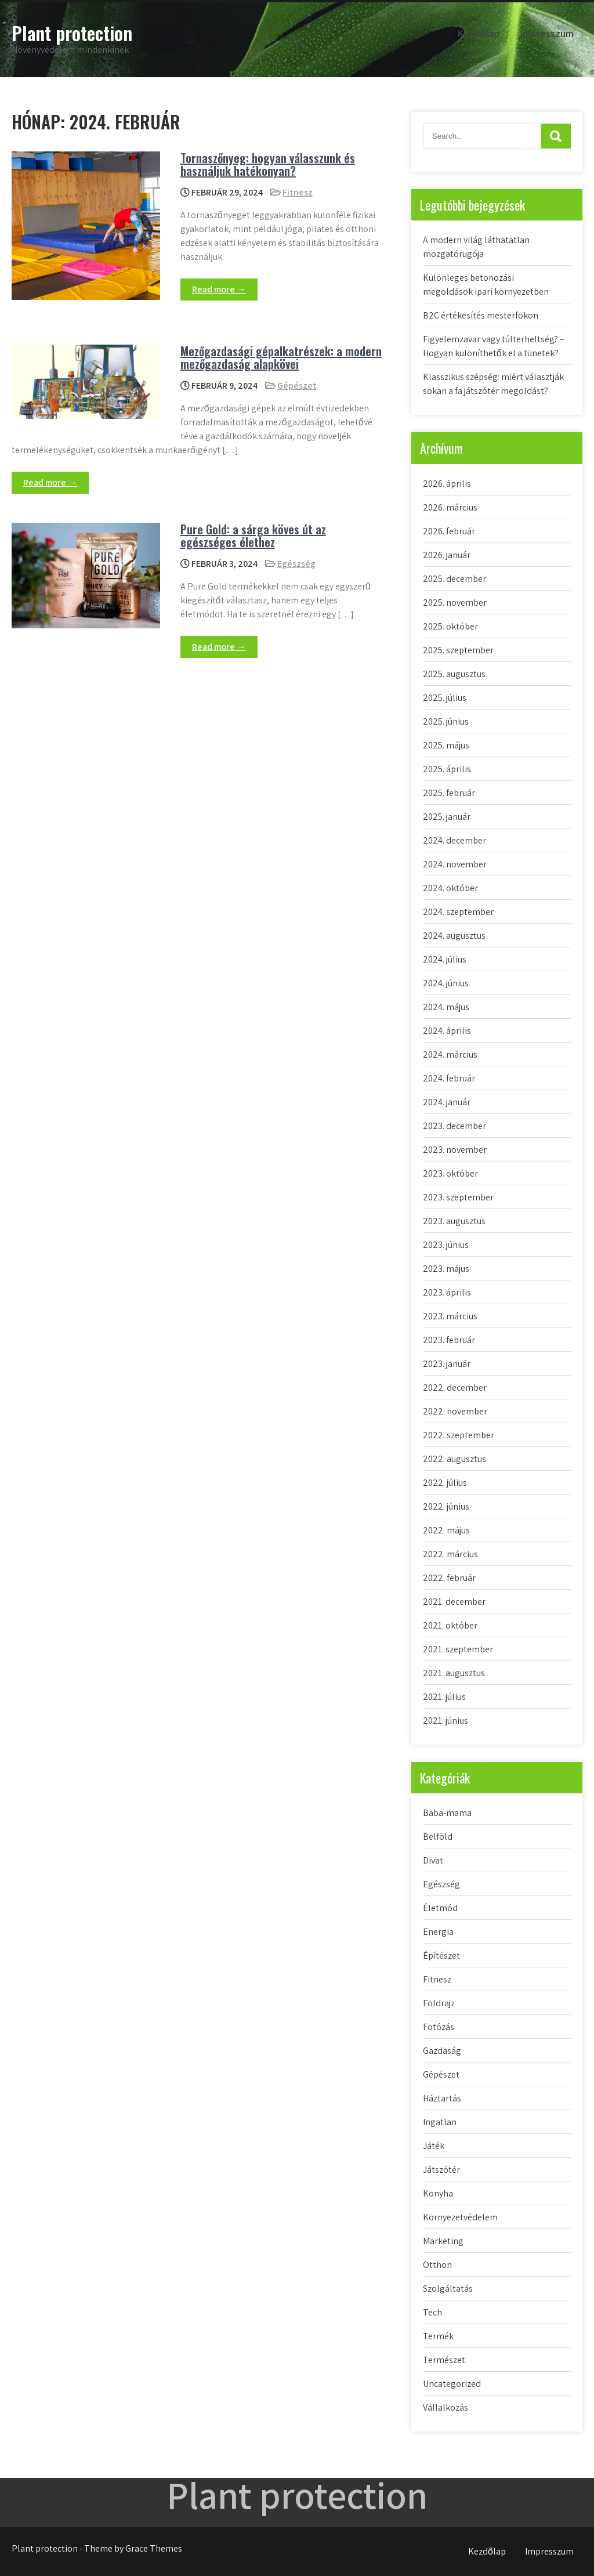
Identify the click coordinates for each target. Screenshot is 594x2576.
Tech (432, 2312)
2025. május (446, 745)
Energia (438, 1932)
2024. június (446, 983)
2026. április (447, 483)
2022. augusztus (454, 1459)
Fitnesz (297, 192)
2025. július (444, 698)
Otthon (437, 2265)
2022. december (455, 1387)
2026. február (449, 531)
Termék (438, 2336)
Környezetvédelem (460, 2217)
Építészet (441, 1955)
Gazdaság (442, 2051)
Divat (433, 1860)
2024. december (454, 840)
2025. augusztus (454, 674)
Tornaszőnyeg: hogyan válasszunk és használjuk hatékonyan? (267, 164)
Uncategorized (452, 2384)
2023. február (449, 1340)
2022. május (446, 1530)
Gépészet (297, 385)
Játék (433, 2146)
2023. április (447, 1292)
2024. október (450, 888)
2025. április (447, 769)
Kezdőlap (478, 33)
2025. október (450, 626)
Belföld (437, 1836)
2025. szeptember (458, 650)
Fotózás (438, 2027)
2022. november (455, 1411)
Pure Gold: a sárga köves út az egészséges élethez (253, 535)
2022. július (445, 1483)
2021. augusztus (454, 1673)
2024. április (447, 1031)
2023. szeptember (458, 1197)
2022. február (449, 1578)
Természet (444, 2360)
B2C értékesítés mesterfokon (480, 315)
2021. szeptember (458, 1649)
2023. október (450, 1173)
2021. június (445, 1720)
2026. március (450, 507)
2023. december (454, 1126)
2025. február (449, 793)
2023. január (446, 1364)
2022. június (446, 1506)
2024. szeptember (458, 912)
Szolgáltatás (448, 2288)
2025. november (455, 602)
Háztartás (442, 2098)
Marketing (443, 2241)
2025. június (446, 721)
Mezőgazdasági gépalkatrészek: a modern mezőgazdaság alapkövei (281, 357)
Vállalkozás (445, 2407)
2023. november (455, 1150)
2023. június (446, 1245)
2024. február (449, 1078)
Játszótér (441, 2169)
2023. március (450, 1316)
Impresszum (547, 33)
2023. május (446, 1268)
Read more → (219, 289)
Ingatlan (440, 2122)
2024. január (446, 1102)
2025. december (454, 579)
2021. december (454, 1601)
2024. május (446, 1007)
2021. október (450, 1625)
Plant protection (72, 32)
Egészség (296, 564)
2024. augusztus (454, 935)
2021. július (444, 1697)
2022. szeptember (458, 1435)
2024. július (444, 959)
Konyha (438, 2193)
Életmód (440, 1908)
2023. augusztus (454, 1221)
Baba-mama (447, 1813)
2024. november (455, 864)
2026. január (446, 555)
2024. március (450, 1054)
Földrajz (439, 2003)
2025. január (446, 817)
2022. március (450, 1554)
